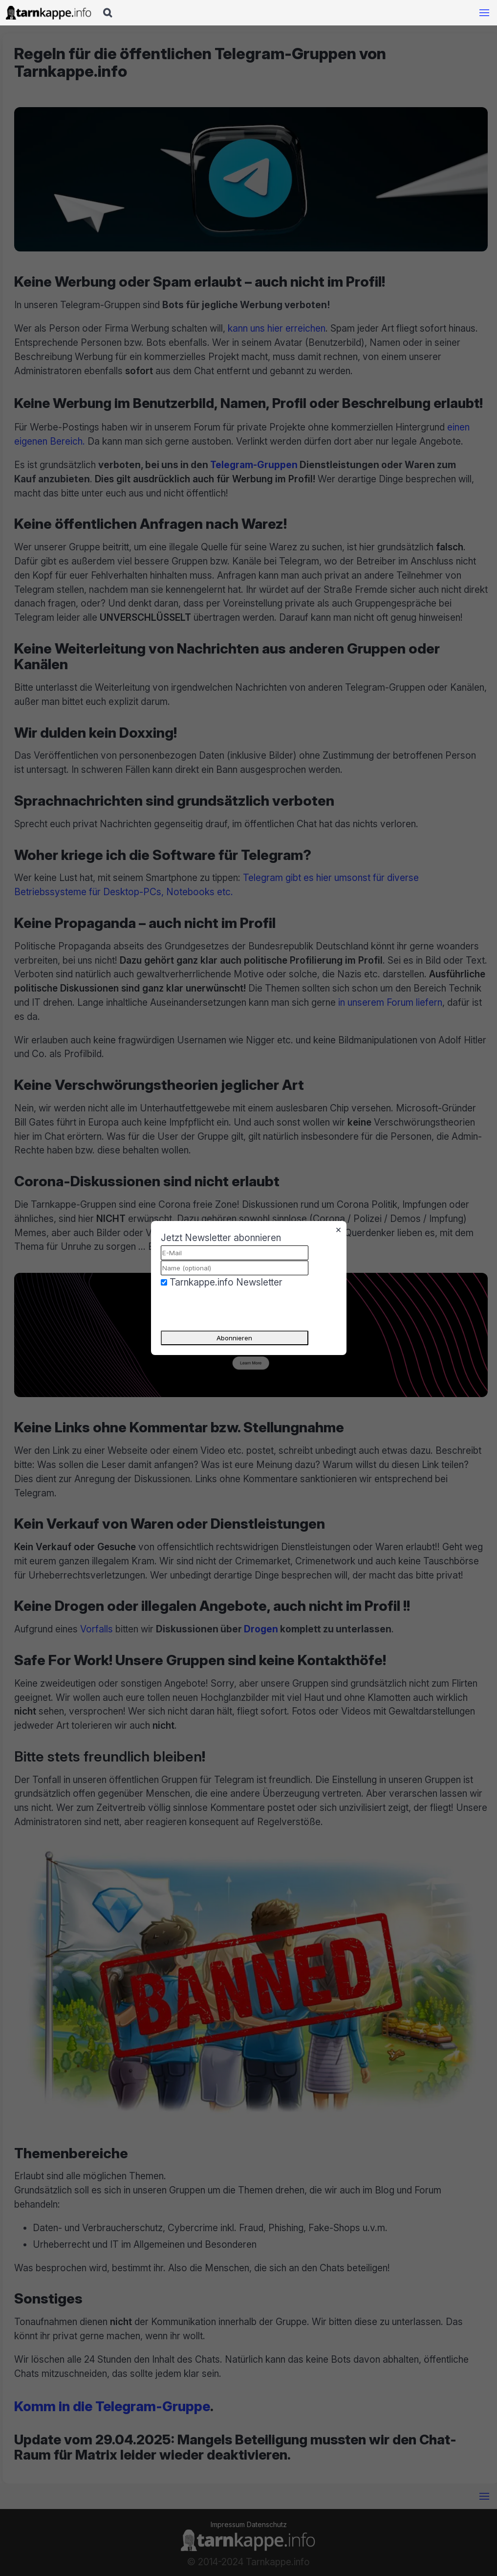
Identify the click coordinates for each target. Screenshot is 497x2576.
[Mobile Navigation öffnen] (484, 13)
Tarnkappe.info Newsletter (226, 1282)
